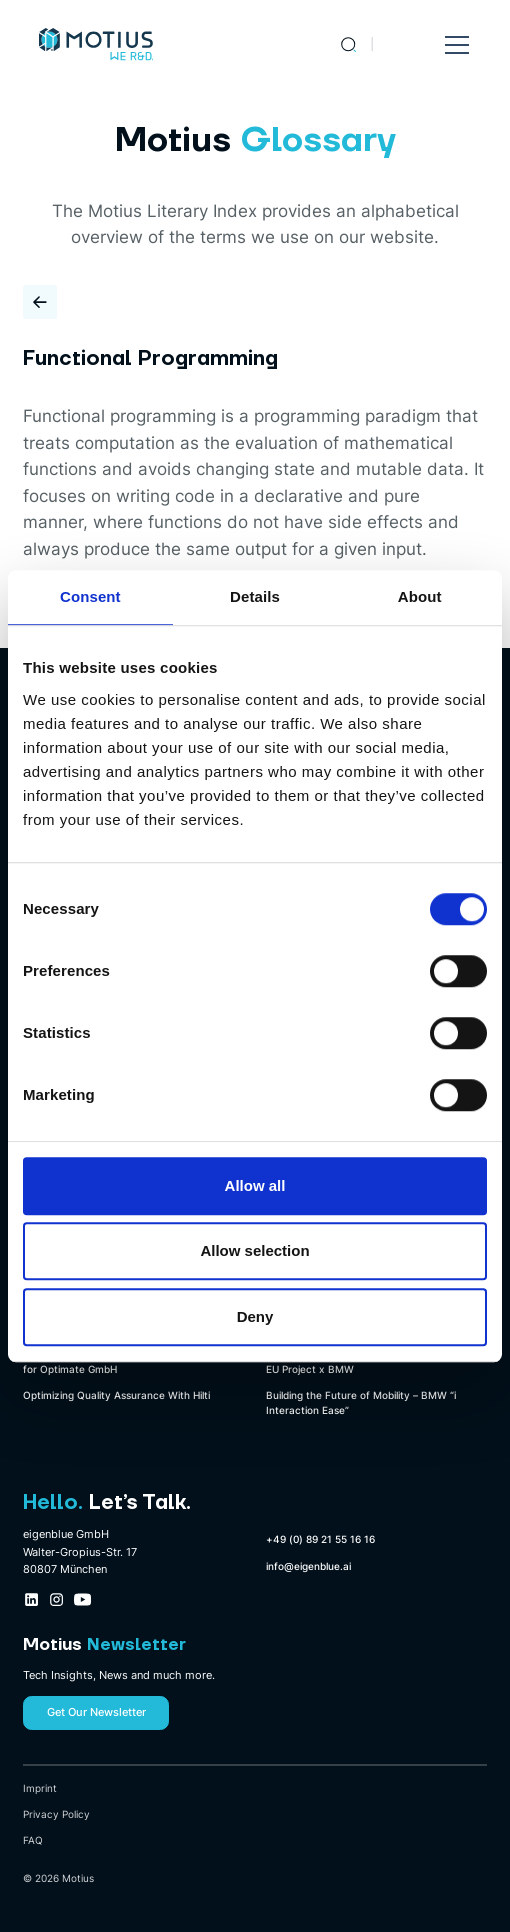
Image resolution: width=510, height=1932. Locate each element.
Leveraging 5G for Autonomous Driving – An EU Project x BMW (371, 1361)
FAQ (33, 1840)
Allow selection (254, 1250)
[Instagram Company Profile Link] (56, 1599)
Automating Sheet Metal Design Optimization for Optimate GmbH (131, 1361)
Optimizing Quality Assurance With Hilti (116, 1395)
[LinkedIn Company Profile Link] (31, 1599)
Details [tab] (255, 596)
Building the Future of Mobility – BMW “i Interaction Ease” (361, 1402)
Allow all (255, 1185)
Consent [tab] (90, 596)
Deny (255, 1316)
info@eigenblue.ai (308, 1566)
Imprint (40, 1788)
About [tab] (420, 596)
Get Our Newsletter (96, 1712)
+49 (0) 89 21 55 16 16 (320, 1539)
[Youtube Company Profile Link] (82, 1599)
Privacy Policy (56, 1814)
